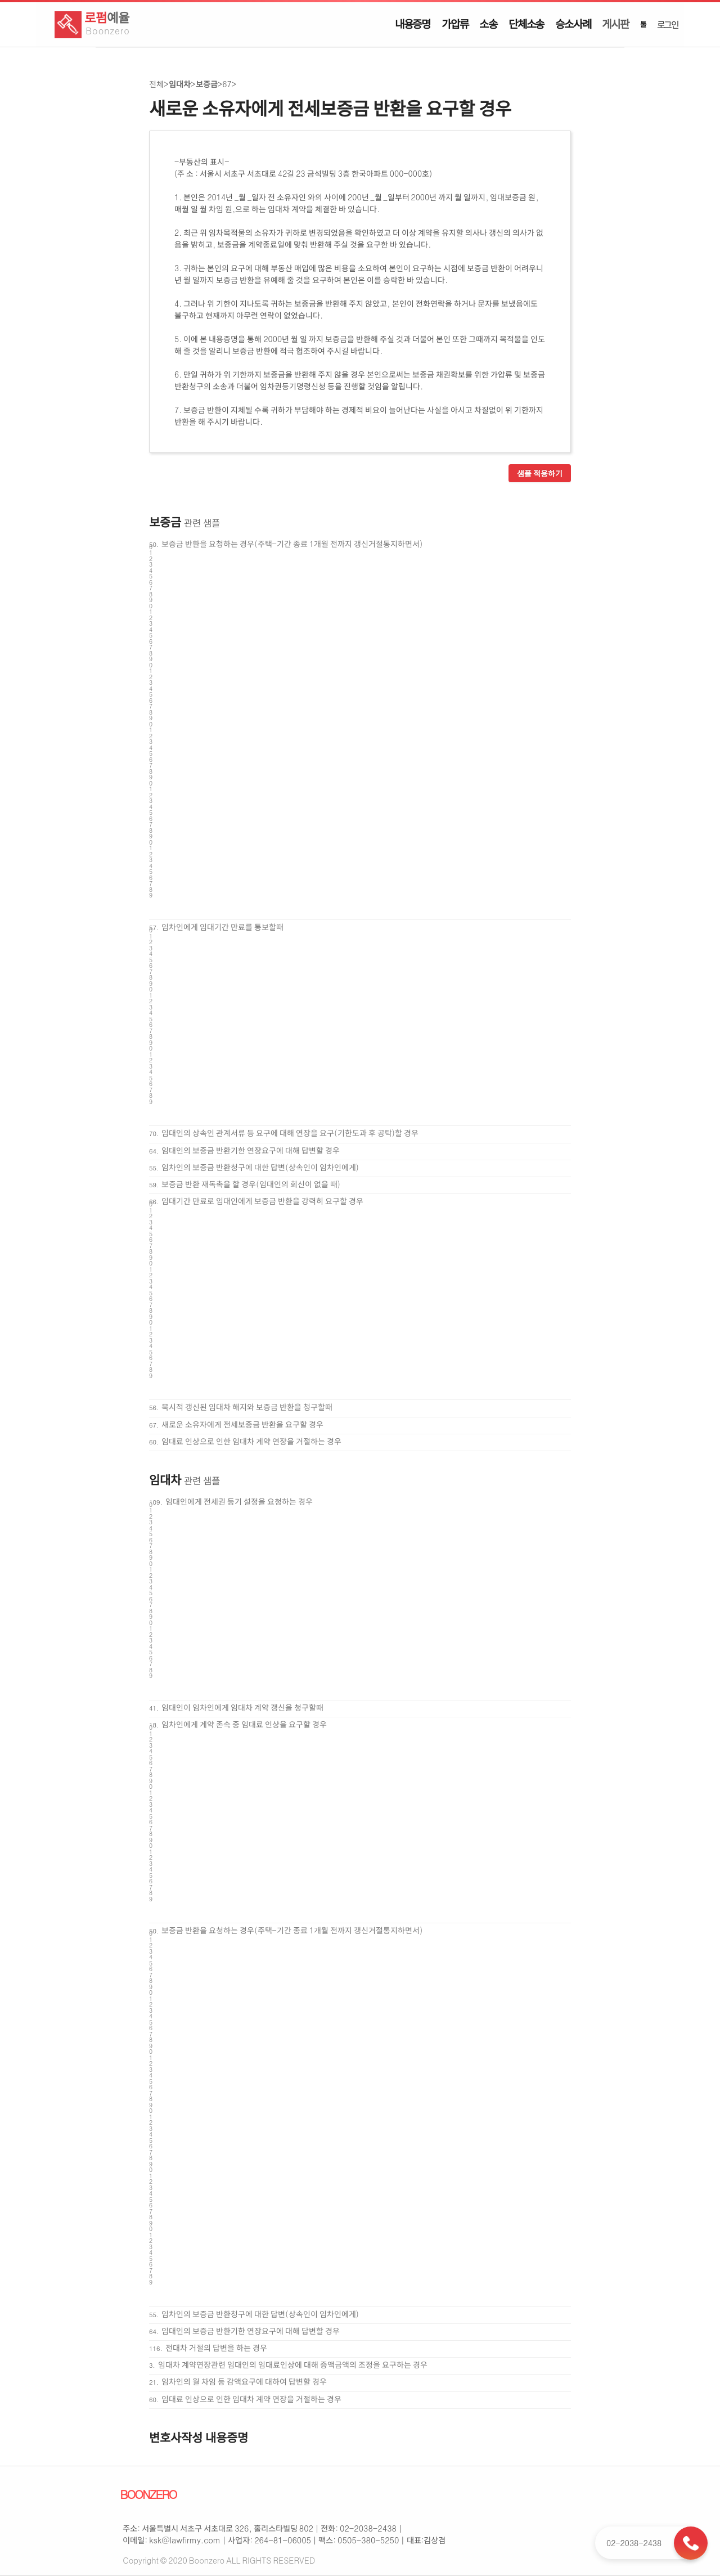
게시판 (615, 24)
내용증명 (412, 24)
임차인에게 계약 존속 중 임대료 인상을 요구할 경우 (244, 1724)
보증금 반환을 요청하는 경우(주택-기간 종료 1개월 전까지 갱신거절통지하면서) (291, 543)
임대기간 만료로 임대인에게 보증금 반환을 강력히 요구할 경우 (262, 1200)
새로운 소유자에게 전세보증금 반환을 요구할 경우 (242, 1424)
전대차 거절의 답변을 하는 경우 (216, 2347)
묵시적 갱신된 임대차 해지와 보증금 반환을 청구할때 (246, 1406)
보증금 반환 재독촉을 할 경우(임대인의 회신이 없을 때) (250, 1184)
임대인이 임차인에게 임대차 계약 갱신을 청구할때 (242, 1707)
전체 (156, 83)
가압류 (455, 24)
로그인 (667, 24)
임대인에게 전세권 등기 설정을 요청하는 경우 (239, 1501)
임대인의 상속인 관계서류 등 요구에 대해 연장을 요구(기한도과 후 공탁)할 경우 (289, 1132)
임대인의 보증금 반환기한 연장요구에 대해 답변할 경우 (250, 1150)
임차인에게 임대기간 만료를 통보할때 (222, 926)
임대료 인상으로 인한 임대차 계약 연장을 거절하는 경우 (251, 1441)
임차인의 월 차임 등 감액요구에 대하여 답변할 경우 (244, 2381)
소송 (488, 24)
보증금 (207, 83)
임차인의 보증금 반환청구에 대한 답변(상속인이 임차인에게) (260, 1167)
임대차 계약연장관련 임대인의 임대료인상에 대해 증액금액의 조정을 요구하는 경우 (293, 2364)
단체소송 (526, 24)
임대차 (180, 83)
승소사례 (573, 24)
